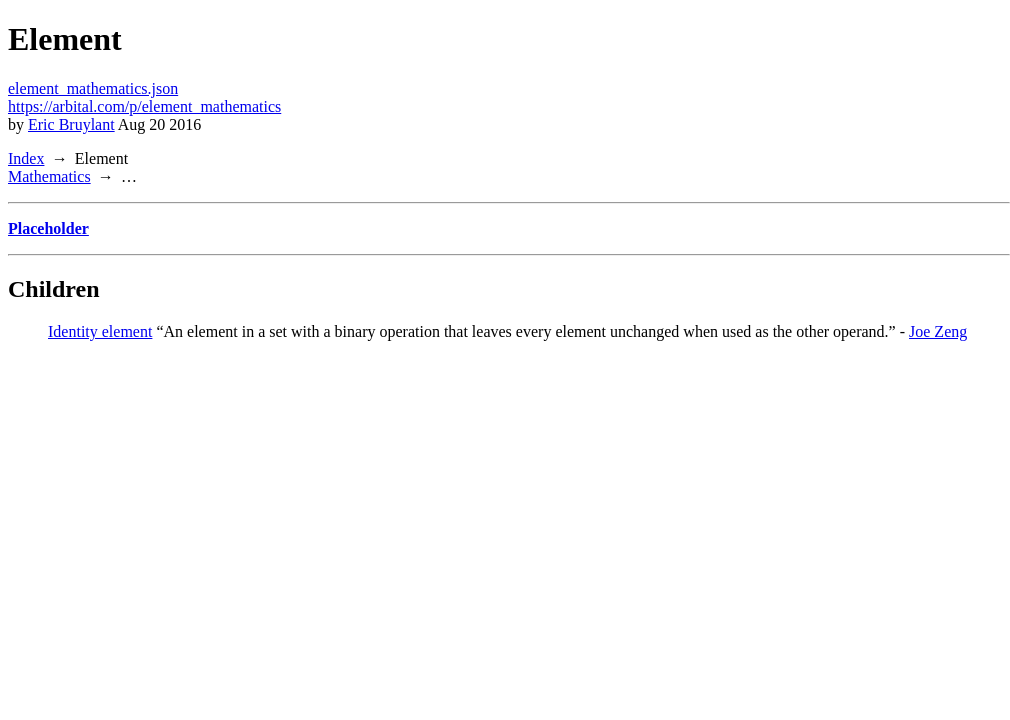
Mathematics (49, 176)
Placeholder (48, 228)
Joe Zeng (938, 331)
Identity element (100, 331)
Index (26, 158)
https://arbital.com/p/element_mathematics (144, 106)
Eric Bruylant (71, 124)
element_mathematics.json (93, 88)
